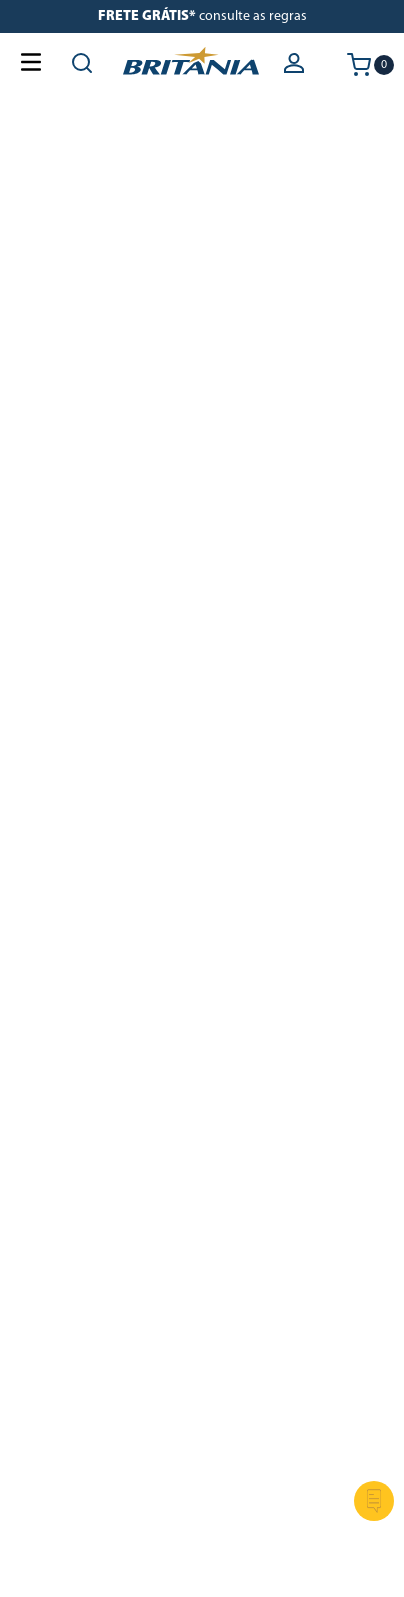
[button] (296, 65)
